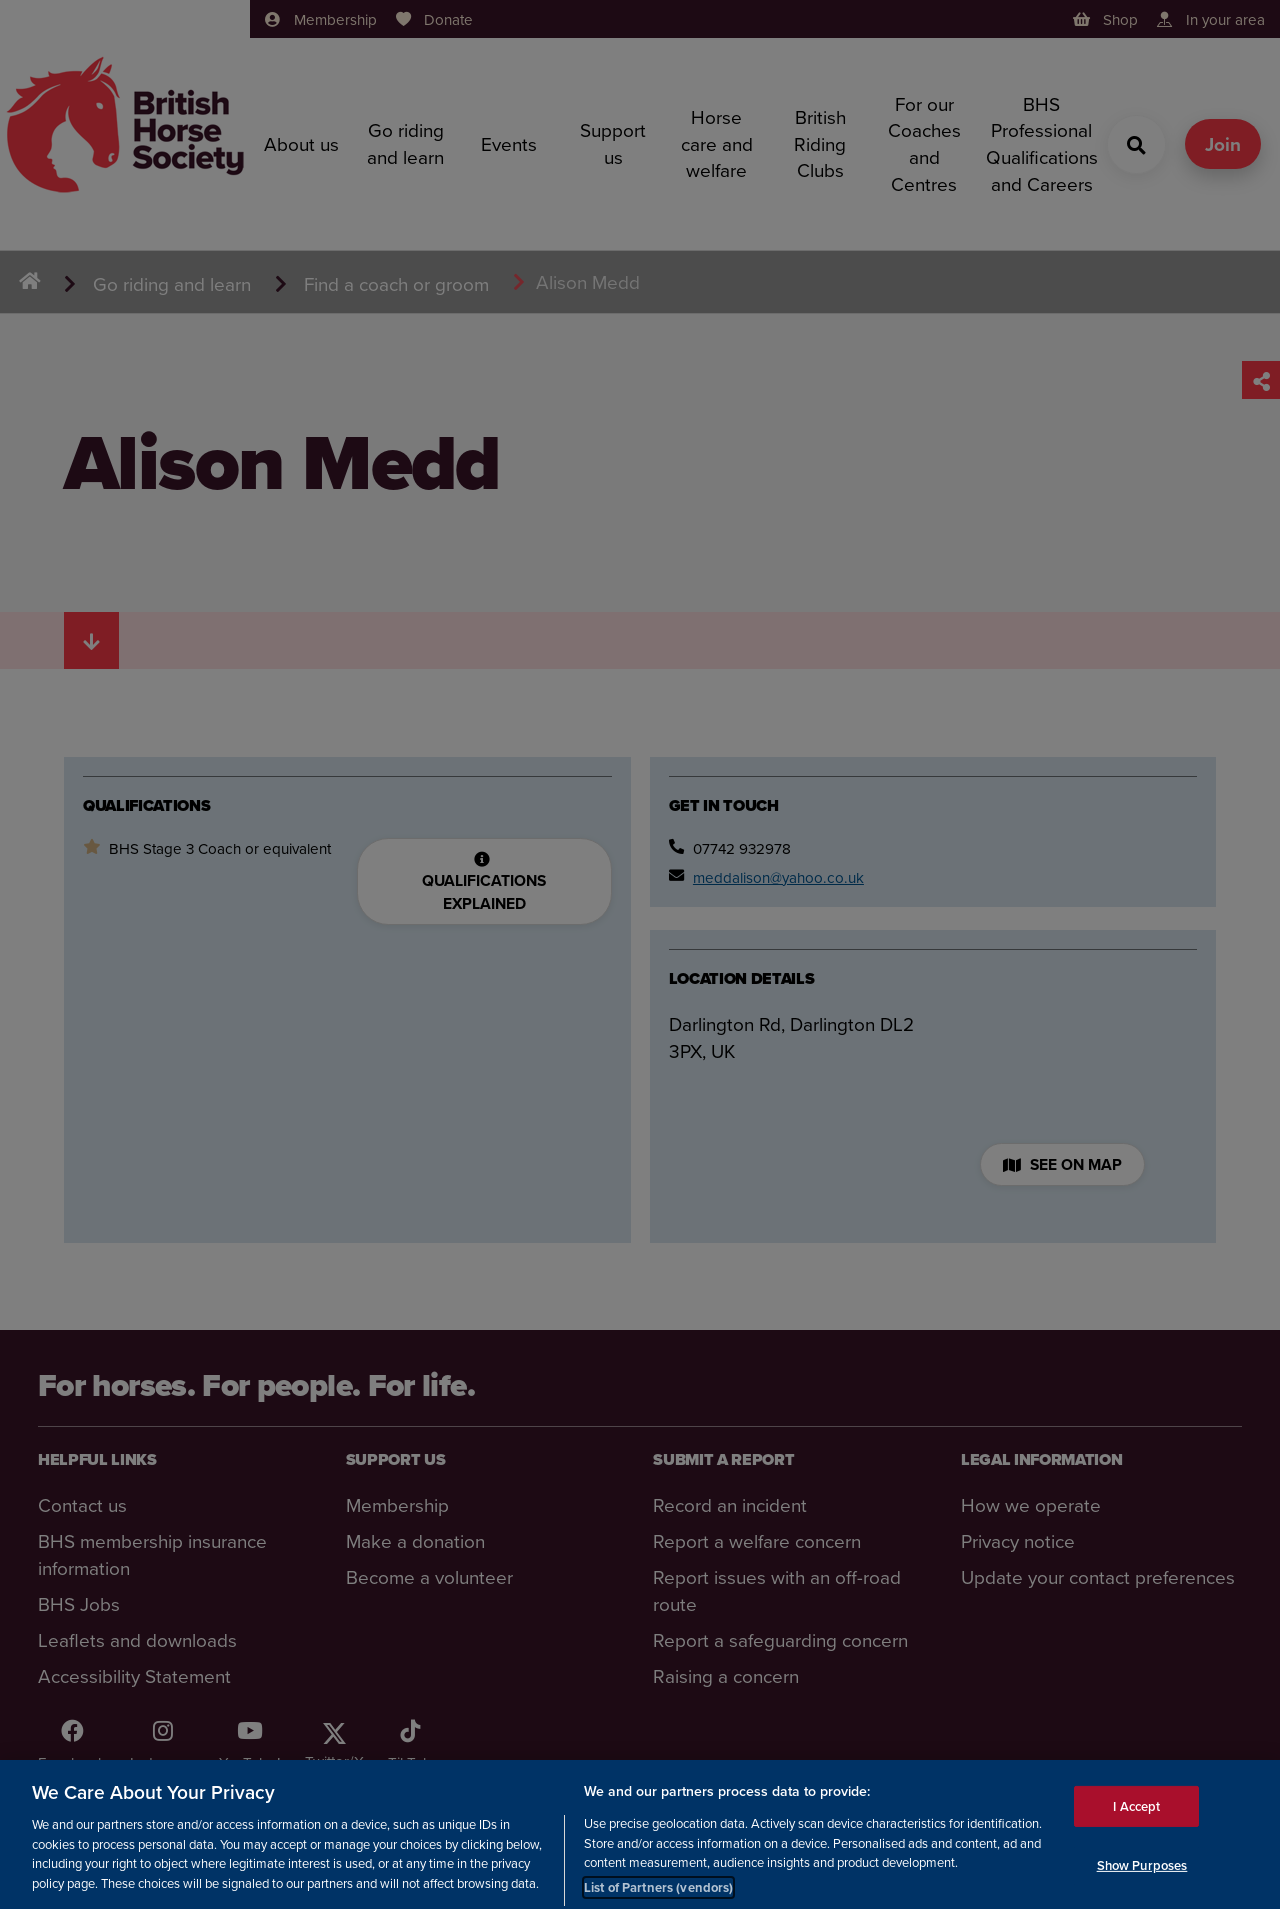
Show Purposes (1142, 1877)
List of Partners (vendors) (658, 1898)
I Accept (1136, 1817)
